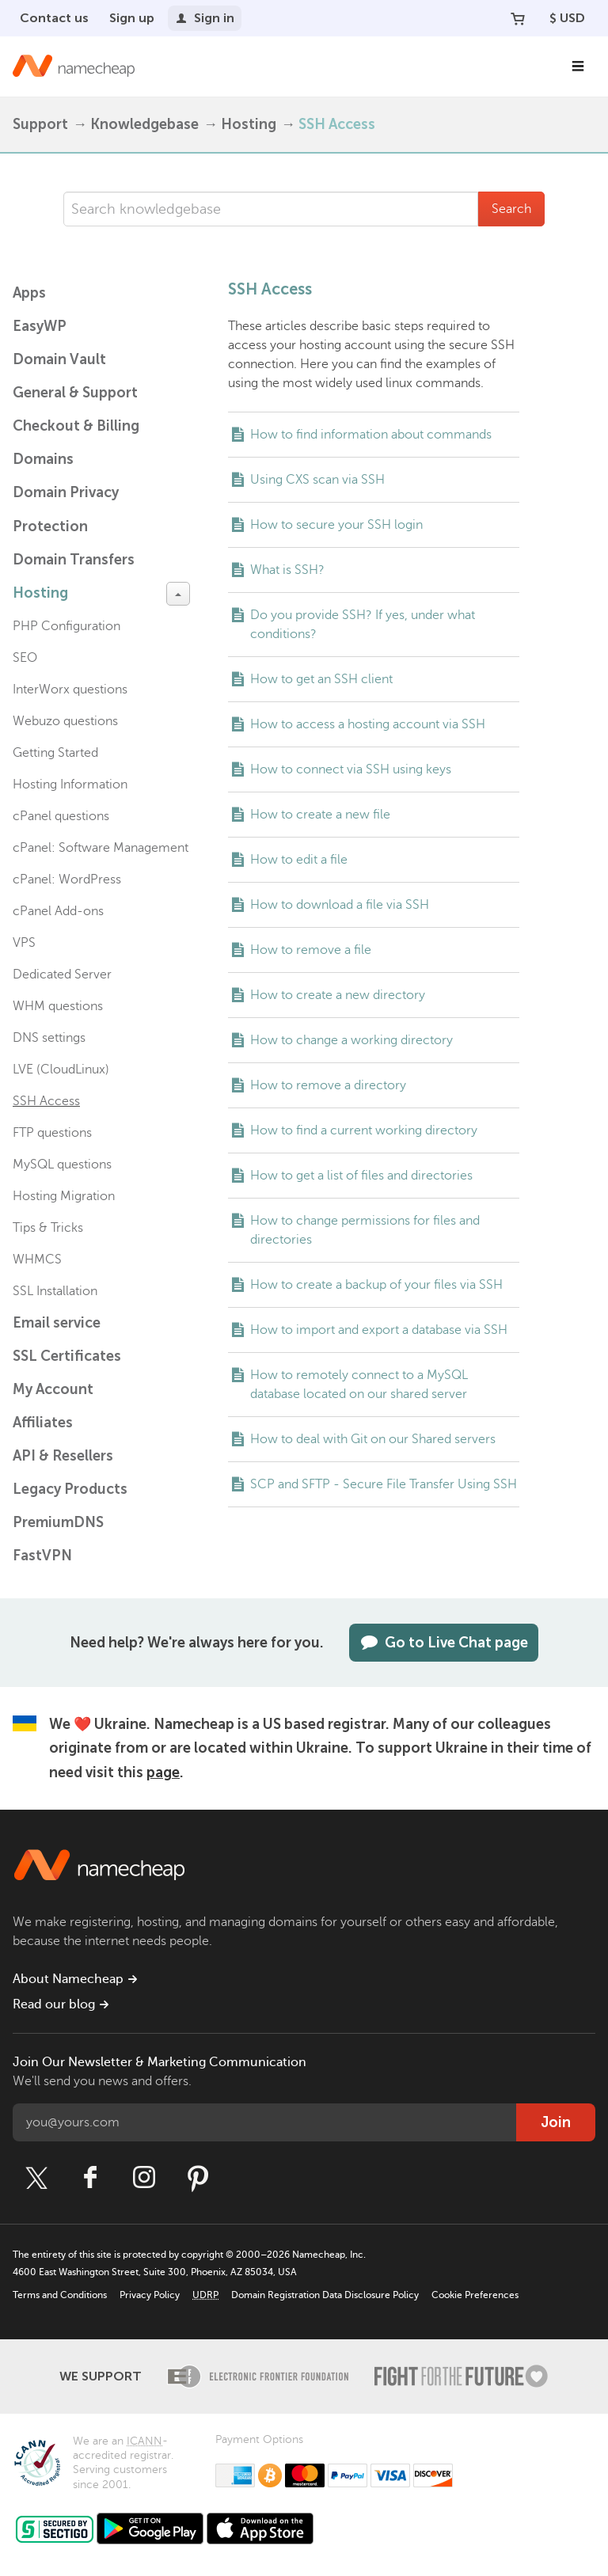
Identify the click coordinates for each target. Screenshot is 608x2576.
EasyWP (39, 326)
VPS (24, 943)
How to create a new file (320, 814)
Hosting (248, 124)
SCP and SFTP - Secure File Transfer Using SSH (383, 1484)
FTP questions (52, 1133)
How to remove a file (310, 950)
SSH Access (46, 1101)
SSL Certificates (67, 1356)
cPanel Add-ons (58, 911)
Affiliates (43, 1422)
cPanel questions (61, 816)
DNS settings (49, 1038)
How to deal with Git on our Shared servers (373, 1439)
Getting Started (55, 753)
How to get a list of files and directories (361, 1175)
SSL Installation (55, 1291)
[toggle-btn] (178, 594)
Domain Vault (59, 359)
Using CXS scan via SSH (317, 480)
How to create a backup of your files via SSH (376, 1285)
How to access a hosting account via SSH (367, 724)
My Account (53, 1389)
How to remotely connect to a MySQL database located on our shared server (359, 1384)
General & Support (75, 392)
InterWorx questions (70, 689)
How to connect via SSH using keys (350, 769)
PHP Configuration (66, 626)
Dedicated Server (62, 974)
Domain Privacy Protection (66, 509)
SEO (25, 658)
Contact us (54, 17)
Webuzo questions (65, 721)
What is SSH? (287, 570)
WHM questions (58, 1006)
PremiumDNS (58, 1522)
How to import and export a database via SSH (378, 1330)
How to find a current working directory (363, 1130)
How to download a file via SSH (339, 905)
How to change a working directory (351, 1040)
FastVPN (42, 1555)
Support (40, 124)
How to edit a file (299, 860)
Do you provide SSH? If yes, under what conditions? (362, 624)
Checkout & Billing (76, 426)
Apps (29, 293)
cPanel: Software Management (100, 848)
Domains (43, 459)
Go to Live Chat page (443, 1642)
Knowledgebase (144, 124)
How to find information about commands (371, 434)
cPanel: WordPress (67, 879)
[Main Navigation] (577, 66)
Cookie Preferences (475, 2295)
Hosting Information (70, 784)
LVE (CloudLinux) (61, 1069)
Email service (57, 1323)
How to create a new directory (337, 995)
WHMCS (37, 1259)
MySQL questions (62, 1164)
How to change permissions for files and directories (365, 1230)
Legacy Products (70, 1489)
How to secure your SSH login (336, 525)
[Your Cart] (518, 18)
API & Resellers (63, 1456)
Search (511, 209)
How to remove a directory (328, 1085)
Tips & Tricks (48, 1228)
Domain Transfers (74, 559)
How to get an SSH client (321, 679)
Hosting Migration (64, 1196)
